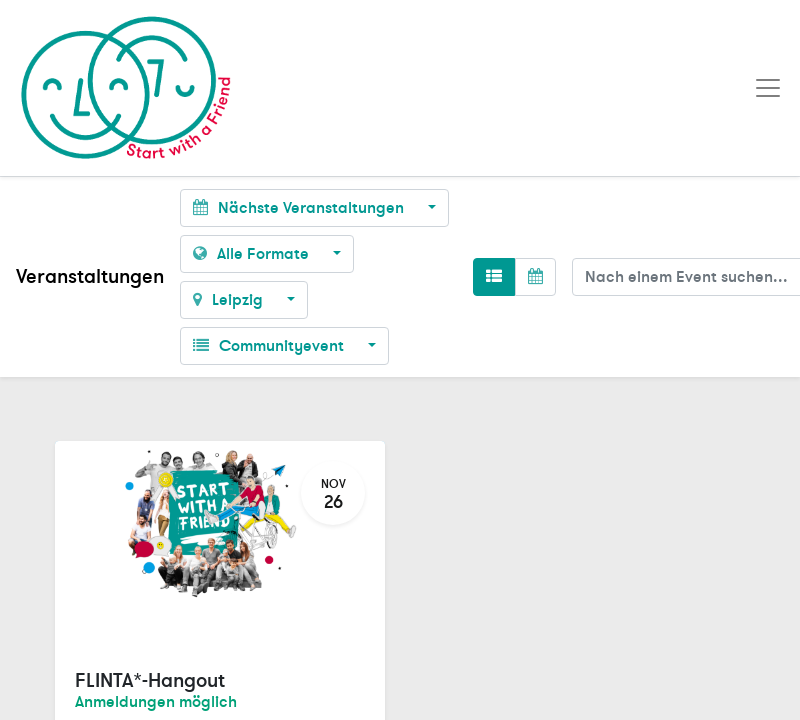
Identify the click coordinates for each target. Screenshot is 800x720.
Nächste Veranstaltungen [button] (300, 208)
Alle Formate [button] (253, 254)
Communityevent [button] (270, 346)
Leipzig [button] (230, 300)
